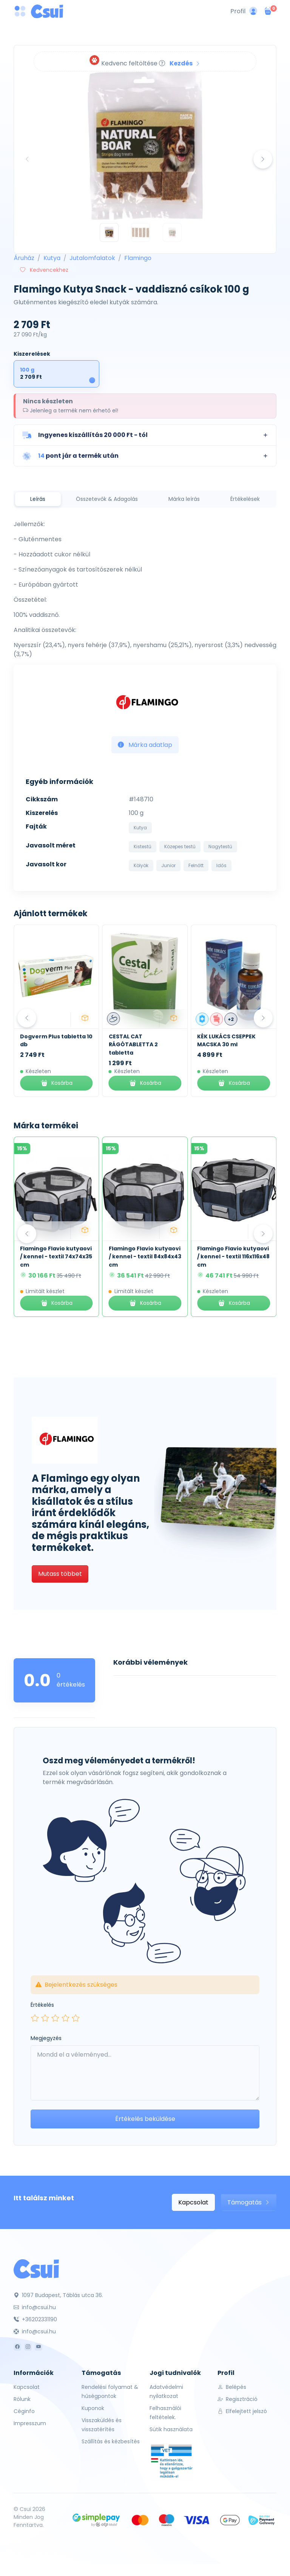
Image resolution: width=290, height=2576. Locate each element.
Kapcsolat (193, 2202)
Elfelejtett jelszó (242, 2411)
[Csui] (36, 2268)
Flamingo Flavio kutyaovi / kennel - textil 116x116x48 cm (233, 1257)
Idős (221, 865)
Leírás (37, 499)
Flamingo (137, 258)
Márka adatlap (145, 744)
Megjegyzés (46, 2038)
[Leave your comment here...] (145, 2072)
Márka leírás (184, 499)
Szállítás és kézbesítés (111, 2441)
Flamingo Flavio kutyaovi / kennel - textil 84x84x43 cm (145, 1257)
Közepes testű (180, 846)
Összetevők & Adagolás (107, 499)
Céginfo (24, 2411)
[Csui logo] (47, 11)
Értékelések (245, 499)
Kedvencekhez (44, 270)
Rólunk (22, 2399)
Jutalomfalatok (92, 258)
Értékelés (42, 2005)
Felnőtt (196, 865)
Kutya (51, 258)
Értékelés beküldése (145, 2118)
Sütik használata (171, 2429)
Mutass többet (60, 1573)
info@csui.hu (35, 2307)
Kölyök (141, 865)
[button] (145, 435)
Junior (168, 865)
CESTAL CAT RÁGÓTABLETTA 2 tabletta (221, 1044)
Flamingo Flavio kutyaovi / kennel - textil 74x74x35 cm (56, 1257)
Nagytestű (220, 846)
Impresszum (30, 2423)
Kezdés (185, 63)
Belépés (232, 2387)
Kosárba (56, 1083)
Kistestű (142, 846)
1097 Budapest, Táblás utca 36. (58, 2295)
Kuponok (93, 2408)
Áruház (24, 258)
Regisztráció (238, 2399)
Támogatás (248, 2202)
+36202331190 (35, 2319)
